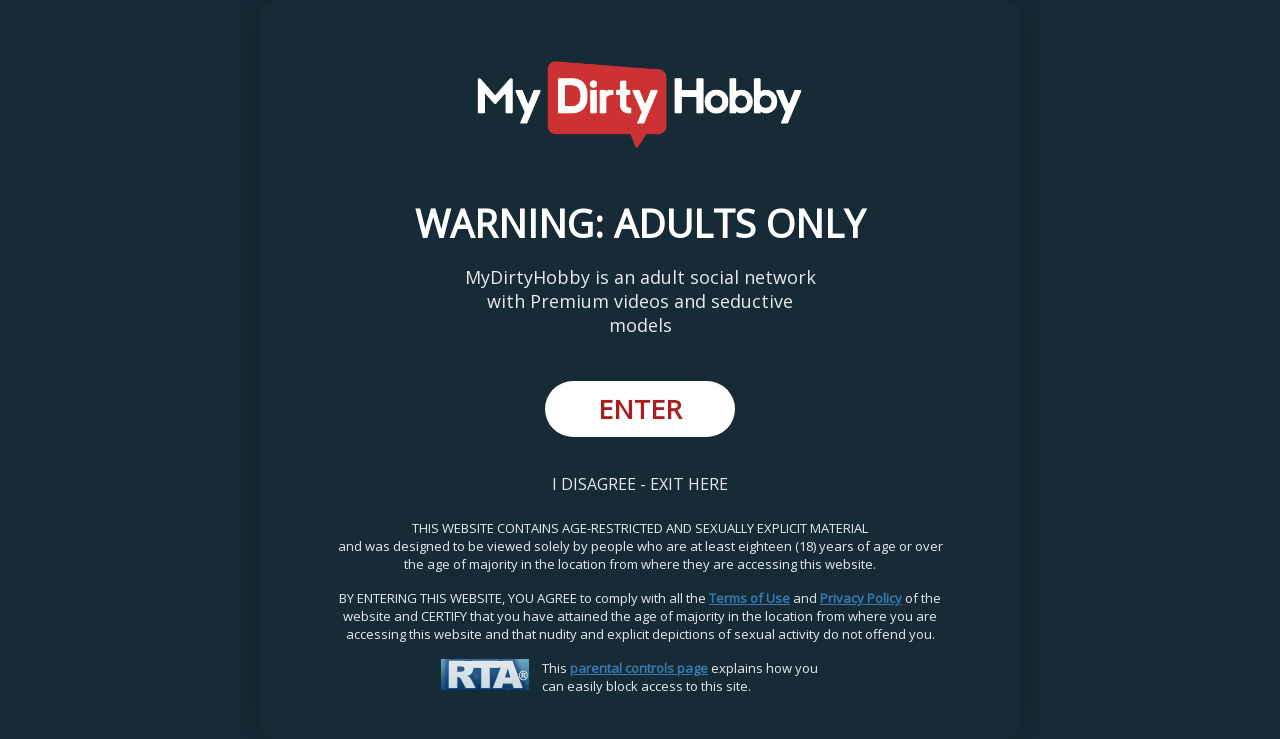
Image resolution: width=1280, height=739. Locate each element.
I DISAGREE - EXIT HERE (640, 484)
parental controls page (639, 668)
